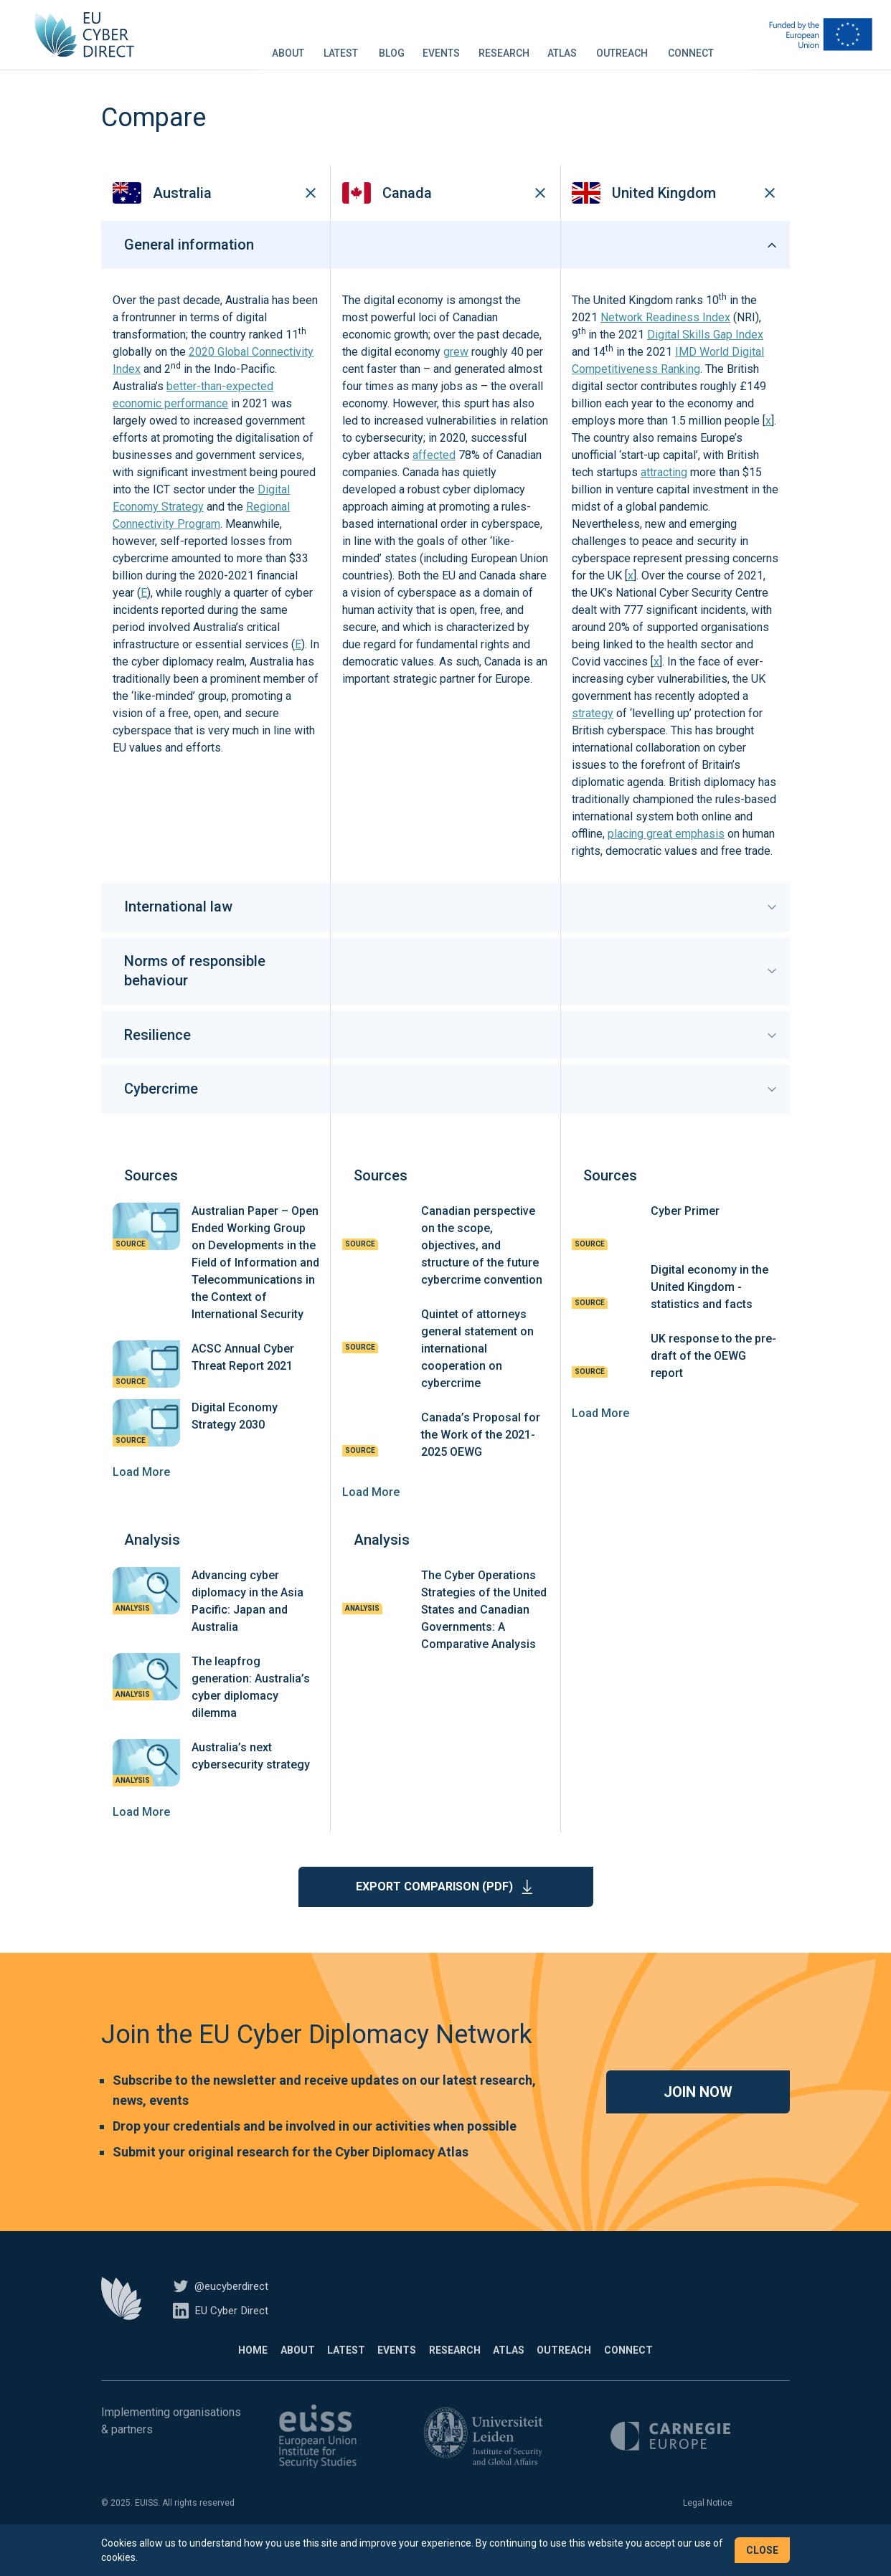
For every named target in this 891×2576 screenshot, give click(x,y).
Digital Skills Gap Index (705, 357)
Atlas (562, 46)
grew (455, 374)
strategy (592, 735)
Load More (141, 1493)
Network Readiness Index (665, 339)
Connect (691, 46)
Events (441, 46)
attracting (664, 494)
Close (762, 2550)
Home (206, 2371)
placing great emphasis (666, 856)
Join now (698, 2113)
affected (434, 477)
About (288, 46)
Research (503, 46)
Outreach (622, 46)
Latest (341, 46)
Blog (392, 46)
